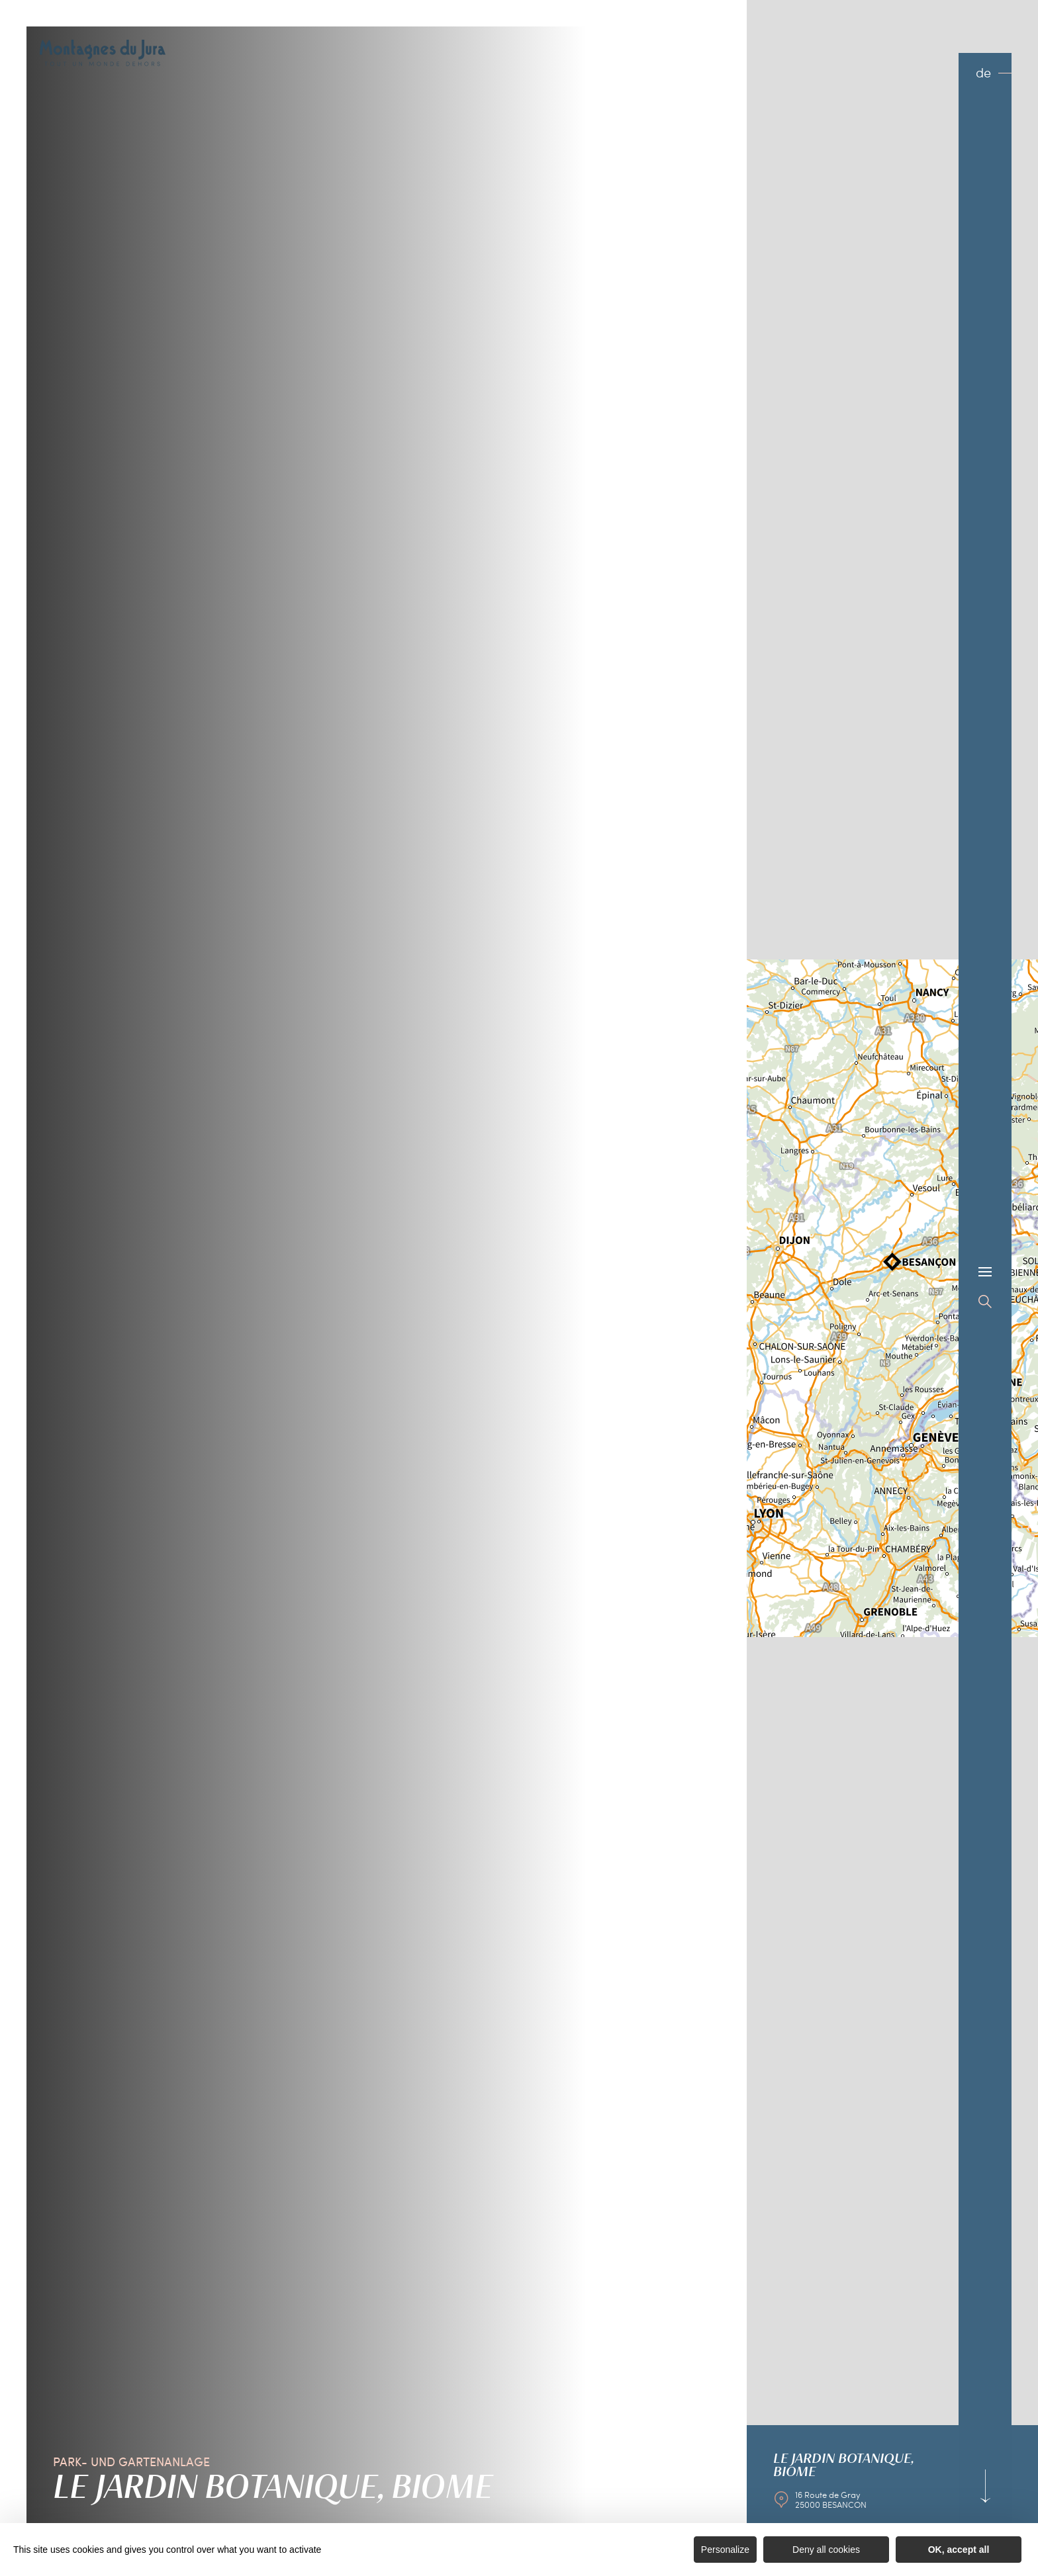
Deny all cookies (826, 2549)
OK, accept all (959, 2549)
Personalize (725, 2549)
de (983, 72)
